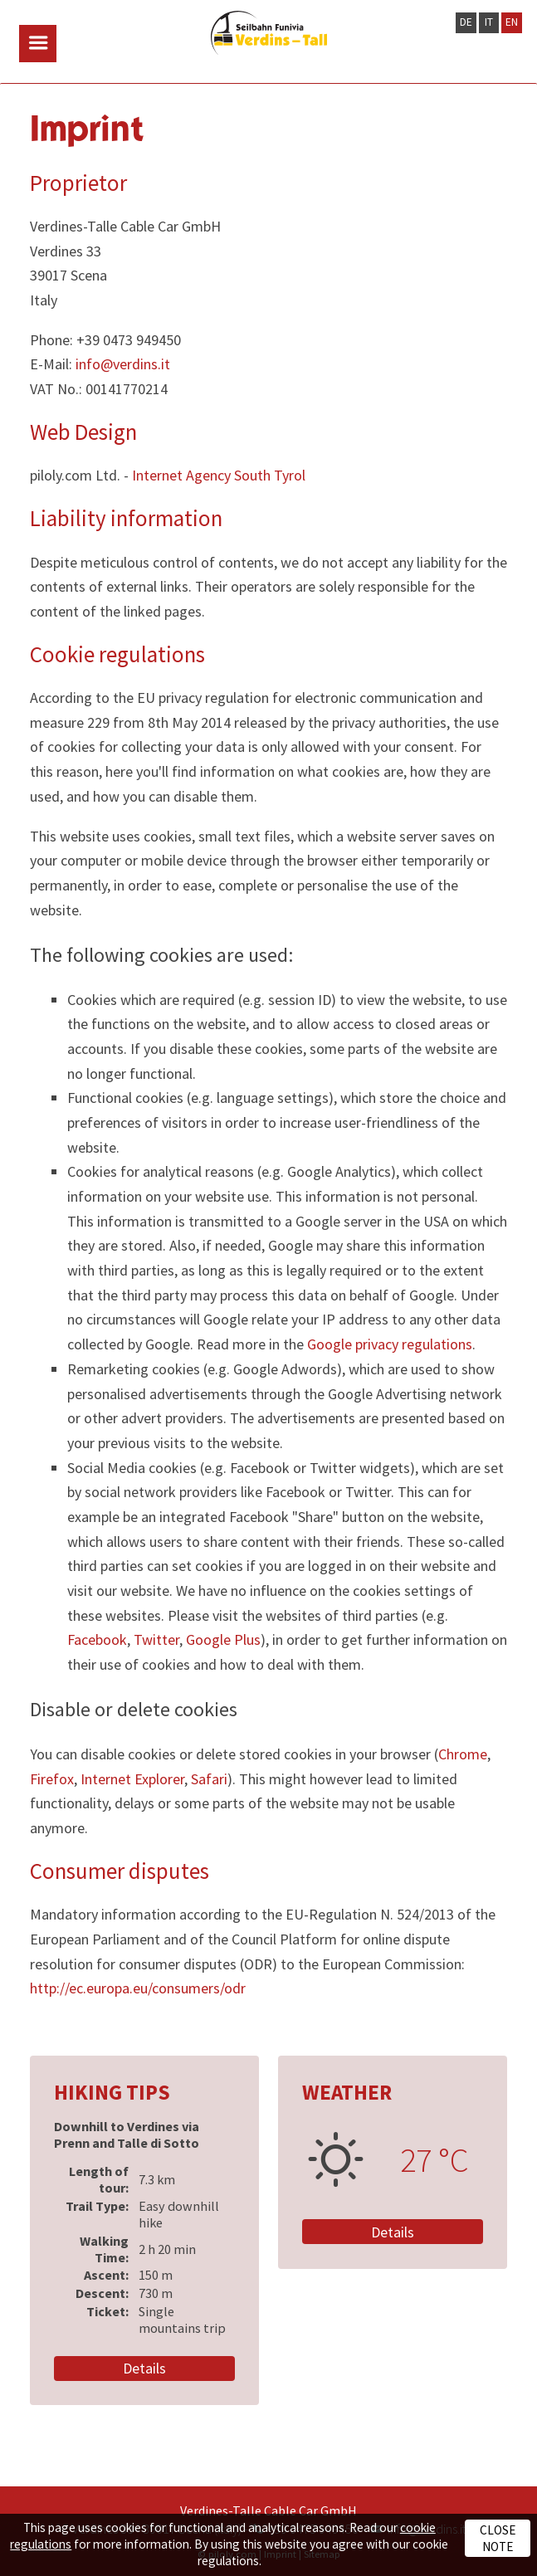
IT (489, 22)
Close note (497, 2538)
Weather (347, 2092)
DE (466, 22)
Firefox (52, 1778)
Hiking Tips (112, 2092)
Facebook (97, 1639)
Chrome (462, 1754)
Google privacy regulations (389, 1344)
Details (144, 2368)
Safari (209, 1778)
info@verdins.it (123, 363)
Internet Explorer (132, 1778)
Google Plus (223, 1639)
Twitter (156, 1639)
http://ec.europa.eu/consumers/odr (138, 1988)
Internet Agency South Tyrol (218, 475)
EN (511, 22)
